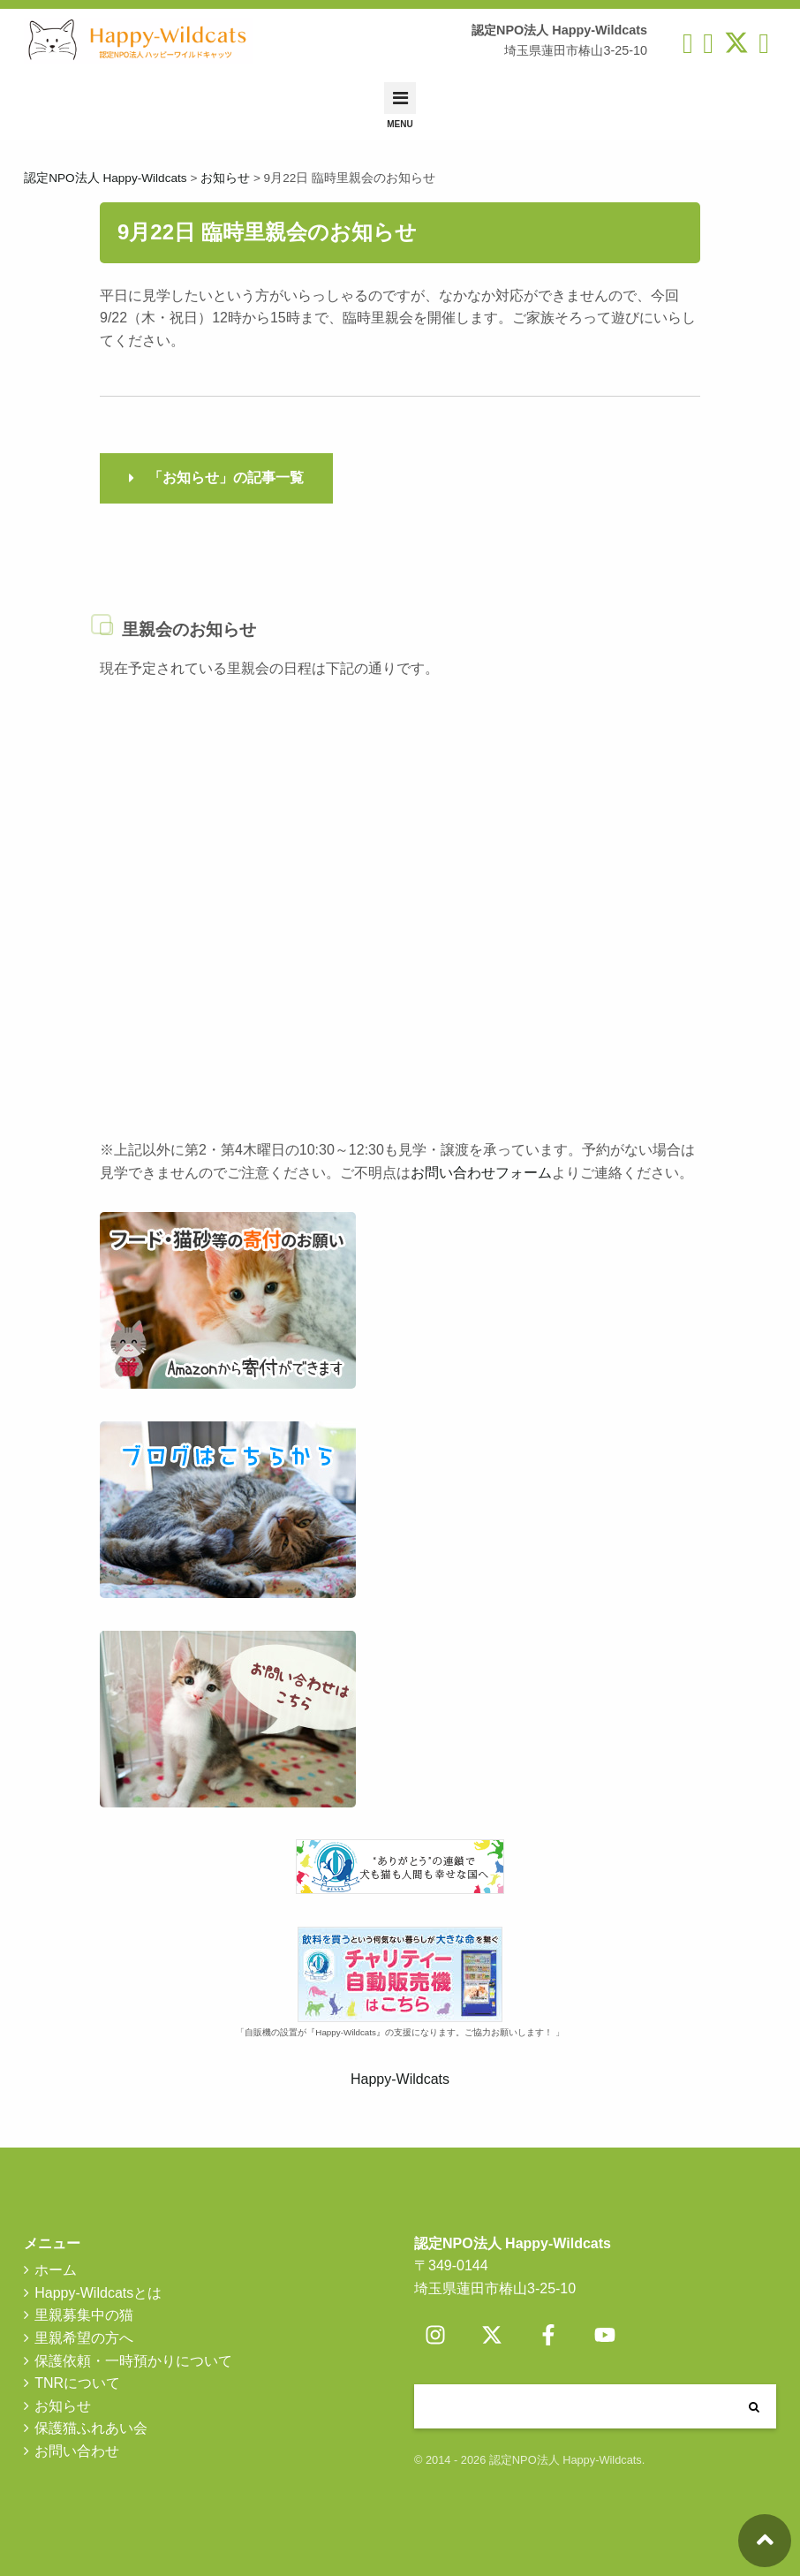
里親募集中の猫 (83, 2314)
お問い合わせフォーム (481, 1172)
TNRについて (77, 2382)
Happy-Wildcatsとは (98, 2292)
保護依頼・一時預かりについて (133, 2360)
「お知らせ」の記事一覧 (226, 477)
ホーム (55, 2269)
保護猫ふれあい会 (90, 2428)
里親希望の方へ (83, 2337)
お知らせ (62, 2405)
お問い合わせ (76, 2451)
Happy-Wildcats (400, 2079)
